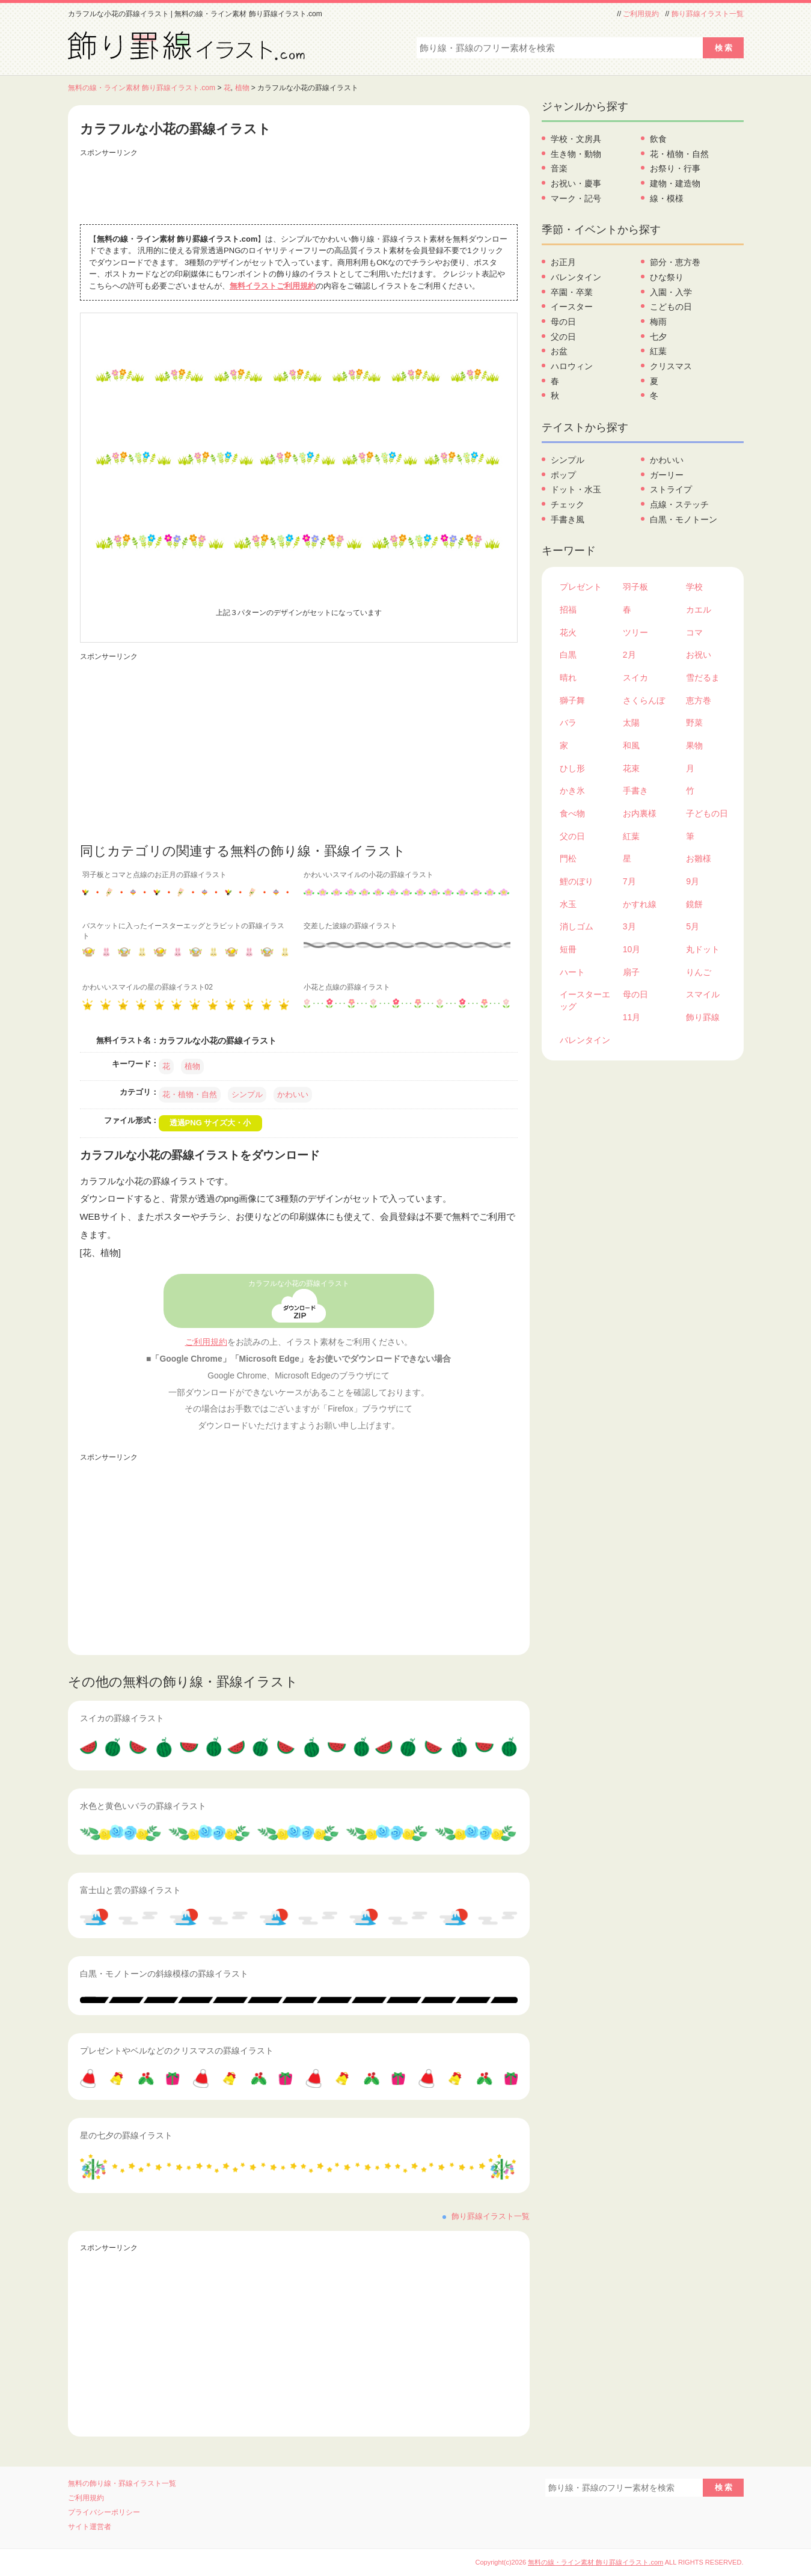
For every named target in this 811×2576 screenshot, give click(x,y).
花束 (631, 768)
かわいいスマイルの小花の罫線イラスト (368, 874)
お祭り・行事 (675, 168)
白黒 (568, 654)
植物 (242, 88)
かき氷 (572, 790)
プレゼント (581, 587)
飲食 (658, 139)
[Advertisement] (299, 188)
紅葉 (658, 351)
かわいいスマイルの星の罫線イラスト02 (147, 987)
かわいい (292, 1094)
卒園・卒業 (572, 292)
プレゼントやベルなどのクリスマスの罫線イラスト (177, 2050)
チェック (567, 504)
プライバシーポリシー (104, 2512)
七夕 (658, 336)
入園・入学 (671, 292)
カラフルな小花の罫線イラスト (298, 1283)
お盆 (559, 351)
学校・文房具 (576, 139)
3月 (629, 926)
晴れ (568, 677)
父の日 (563, 336)
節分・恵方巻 (675, 262)
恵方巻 (698, 700)
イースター (572, 306)
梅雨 (658, 321)
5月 (692, 926)
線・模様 (667, 198)
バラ (568, 722)
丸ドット (703, 949)
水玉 (568, 904)
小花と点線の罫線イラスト (347, 987)
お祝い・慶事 (576, 183)
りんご (698, 972)
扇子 (631, 972)
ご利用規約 (641, 14)
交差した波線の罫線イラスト (350, 926)
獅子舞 (572, 700)
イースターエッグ (585, 1000)
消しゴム (576, 926)
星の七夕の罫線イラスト (126, 2135)
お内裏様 (639, 813)
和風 (631, 745)
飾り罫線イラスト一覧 (708, 14)
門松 (568, 858)
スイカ (635, 677)
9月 (692, 881)
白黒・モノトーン (683, 519)
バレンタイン (576, 277)
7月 (629, 881)
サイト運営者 (89, 2526)
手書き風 (567, 519)
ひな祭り (667, 277)
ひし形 (572, 768)
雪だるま (703, 677)
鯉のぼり (576, 881)
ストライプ (671, 489)
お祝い (698, 654)
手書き (635, 790)
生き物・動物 (576, 154)
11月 (632, 1017)
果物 (694, 745)
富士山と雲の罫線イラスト (130, 1890)
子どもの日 (707, 813)
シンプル (247, 1094)
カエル (698, 609)
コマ (694, 632)
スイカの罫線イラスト (122, 1718)
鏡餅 (694, 904)
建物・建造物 (675, 183)
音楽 (559, 168)
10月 (632, 949)
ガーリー (667, 475)
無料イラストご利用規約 (273, 285)
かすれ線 (639, 904)
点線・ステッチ (679, 504)
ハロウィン (572, 366)
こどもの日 (671, 306)
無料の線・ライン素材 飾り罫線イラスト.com (142, 88)
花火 (568, 632)
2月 (629, 654)
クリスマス (671, 366)
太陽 (631, 722)
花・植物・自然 (189, 1094)
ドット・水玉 (576, 489)
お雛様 (698, 858)
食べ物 (572, 813)
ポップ (563, 475)
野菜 (694, 722)
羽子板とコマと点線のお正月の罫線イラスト (154, 874)
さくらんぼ (644, 700)
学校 (694, 587)
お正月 (563, 262)
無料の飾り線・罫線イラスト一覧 (122, 2483)
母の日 (563, 321)
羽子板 (635, 587)
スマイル (703, 994)
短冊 (568, 949)
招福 (568, 609)
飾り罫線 (703, 1017)
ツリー (635, 632)
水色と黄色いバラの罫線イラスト (143, 1806)
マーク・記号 (576, 198)
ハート (572, 972)
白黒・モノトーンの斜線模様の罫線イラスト (164, 1973)
